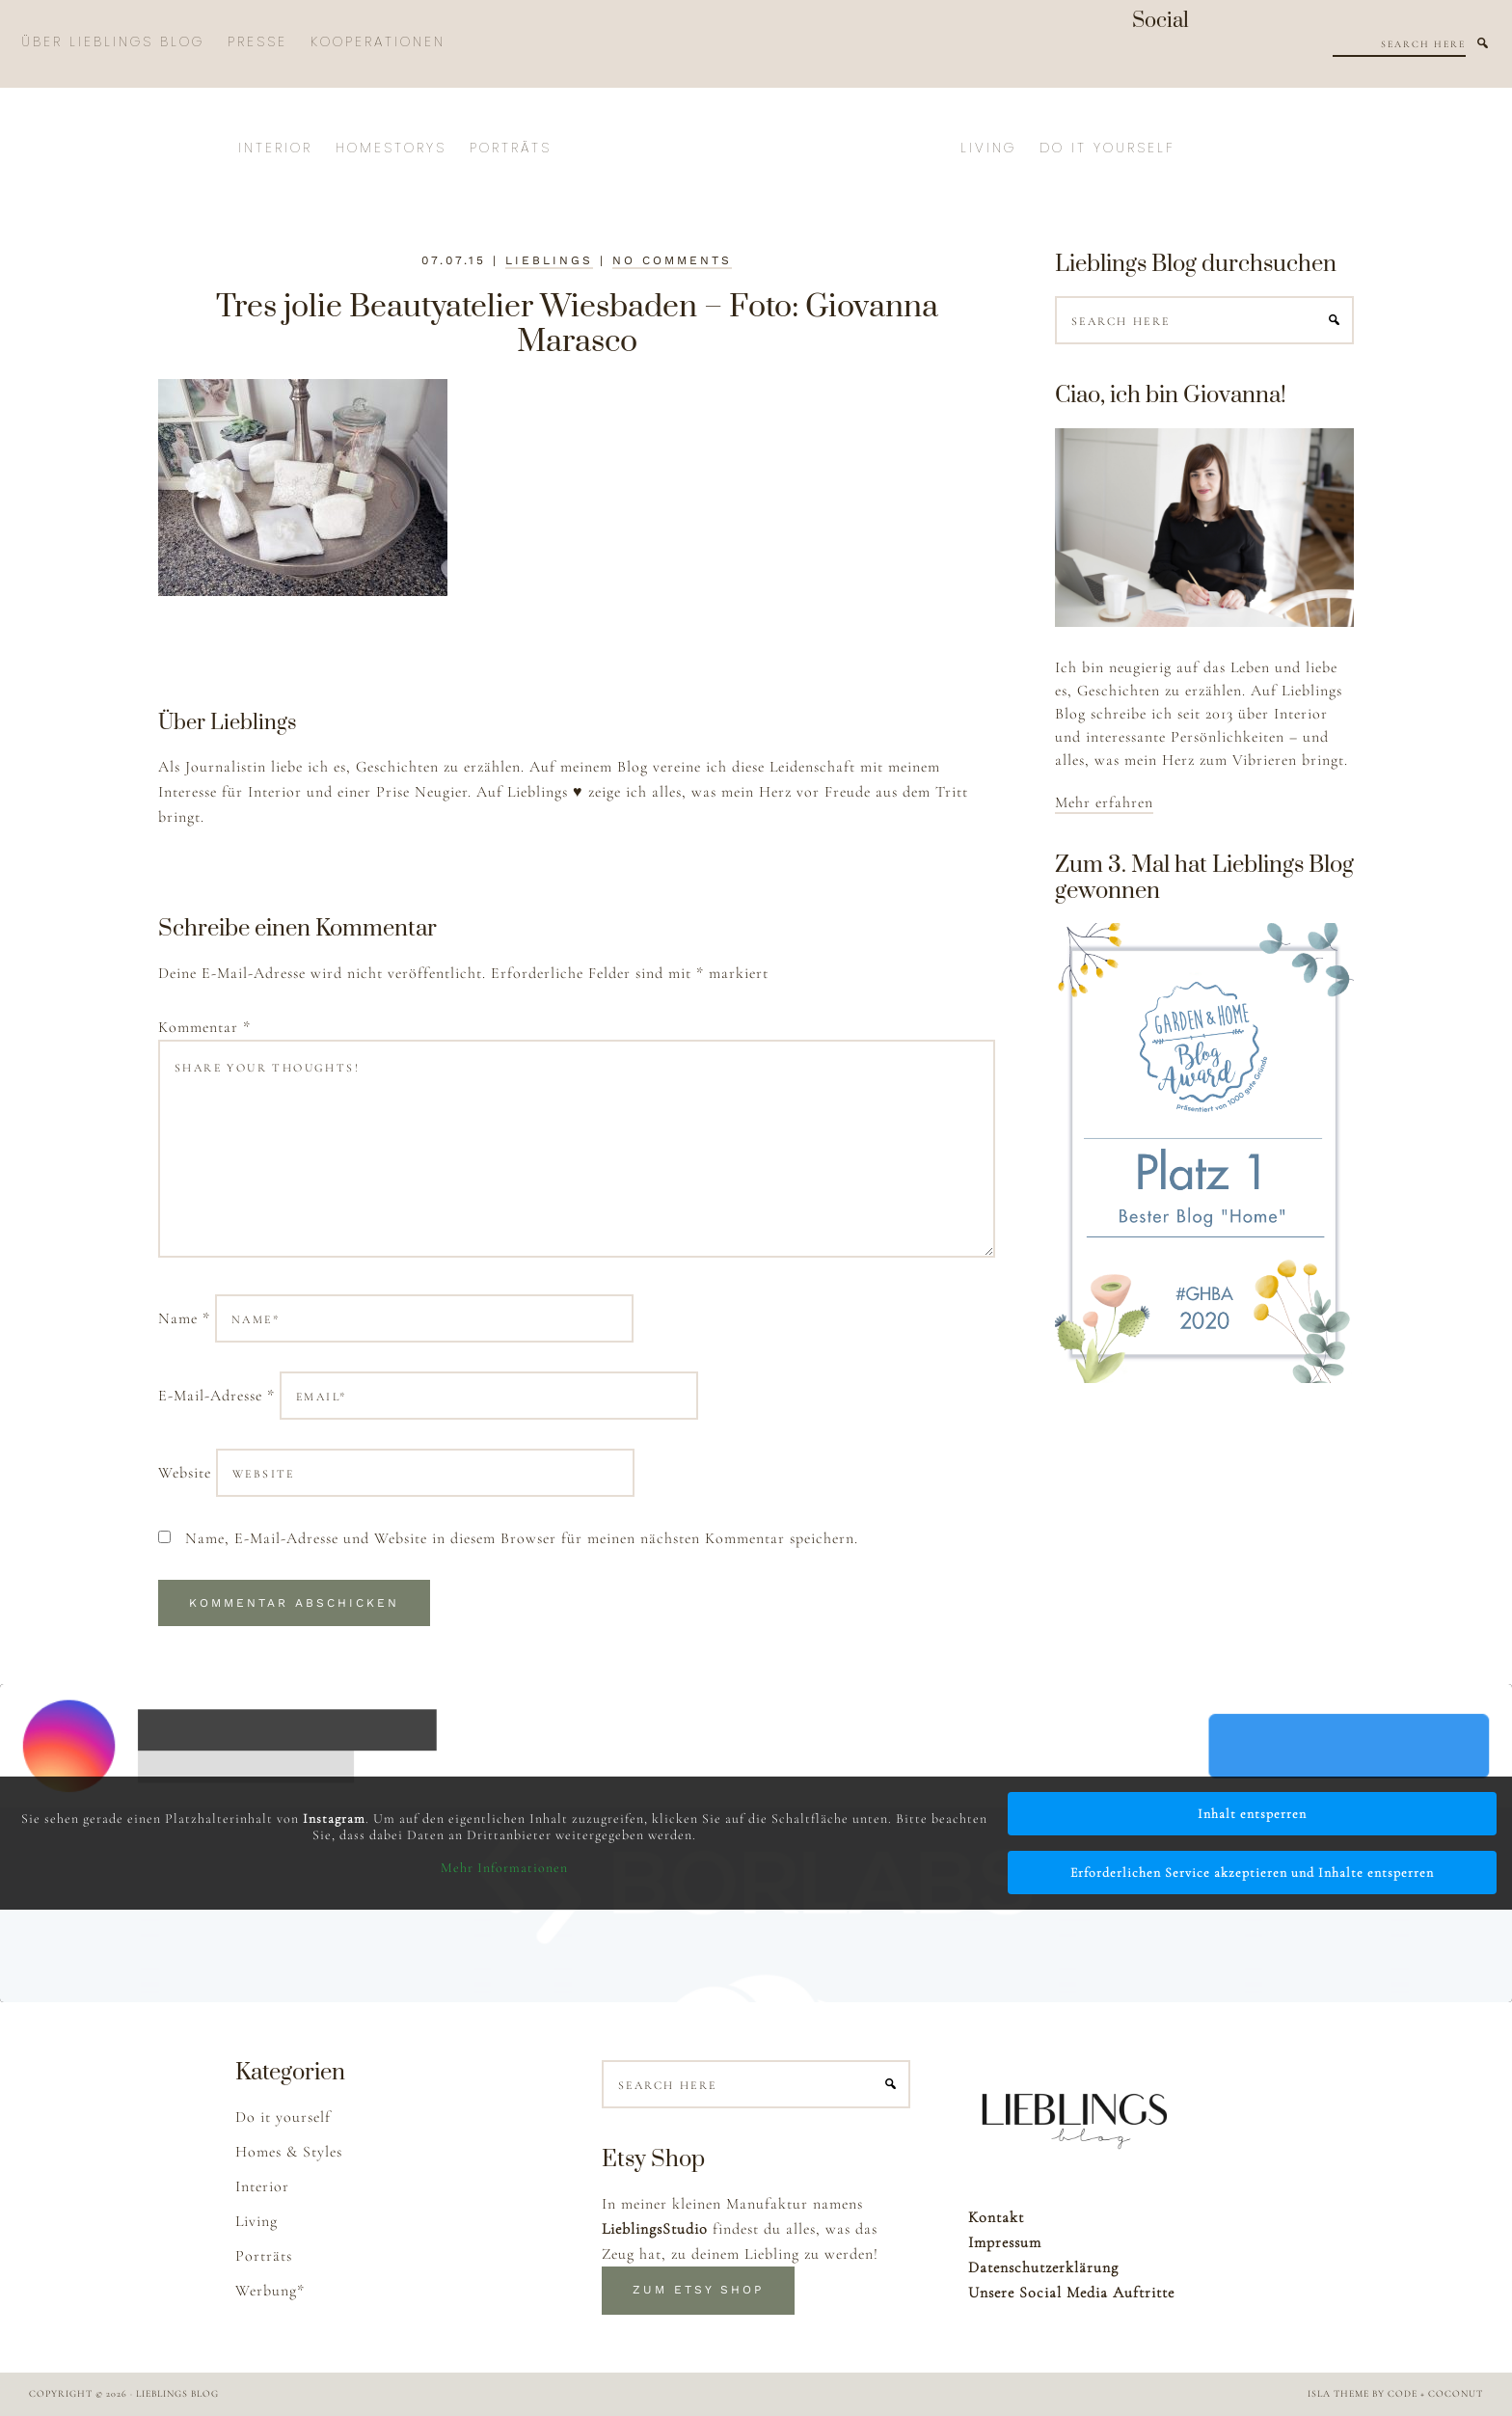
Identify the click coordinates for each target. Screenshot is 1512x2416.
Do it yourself (283, 2117)
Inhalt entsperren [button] (1252, 1813)
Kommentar (204, 1027)
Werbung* (270, 2290)
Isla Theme (1338, 2394)
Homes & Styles (288, 2151)
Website (184, 1472)
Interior (262, 2186)
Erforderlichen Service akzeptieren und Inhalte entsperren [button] (1252, 1872)
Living (256, 2221)
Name (184, 1318)
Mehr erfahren (1104, 802)
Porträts (263, 2256)
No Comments (672, 260)
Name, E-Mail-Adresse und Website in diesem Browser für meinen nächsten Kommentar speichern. (521, 1538)
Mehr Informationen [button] (504, 1868)
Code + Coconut (1435, 2394)
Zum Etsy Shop (698, 2289)
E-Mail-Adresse (216, 1395)
